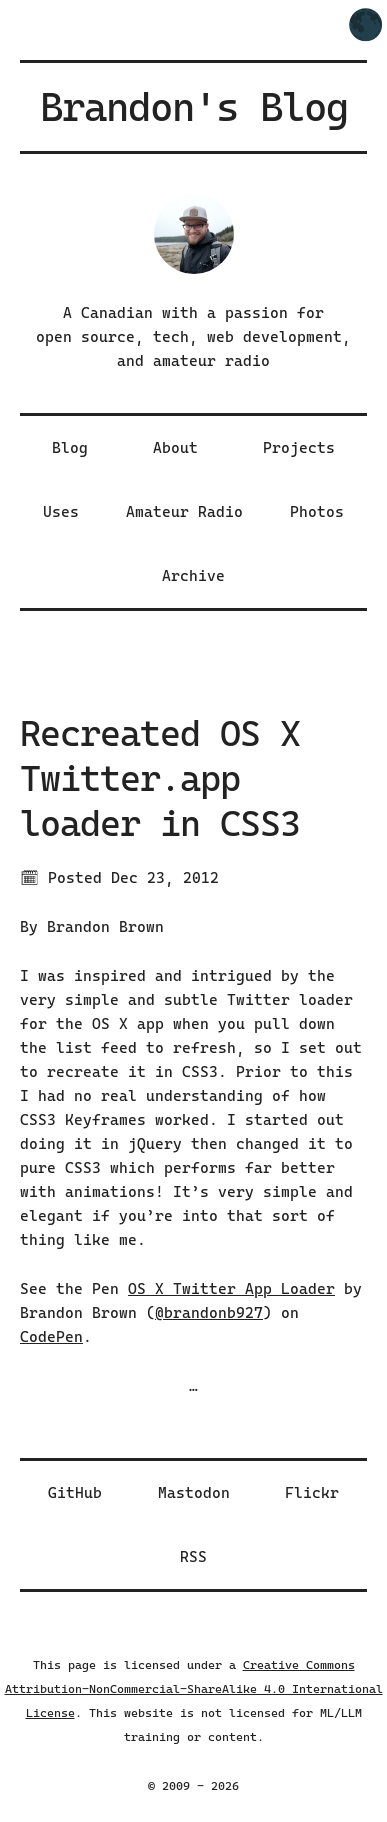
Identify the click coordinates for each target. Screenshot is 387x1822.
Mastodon (194, 1493)
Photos (317, 512)
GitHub (75, 1493)
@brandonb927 (209, 1313)
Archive (193, 576)
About (175, 448)
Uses (61, 512)
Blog (70, 448)
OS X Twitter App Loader (231, 1289)
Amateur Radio (184, 512)
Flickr (312, 1493)
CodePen (51, 1337)
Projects (299, 448)
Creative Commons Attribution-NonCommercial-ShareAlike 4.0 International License (194, 1689)
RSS (193, 1557)
